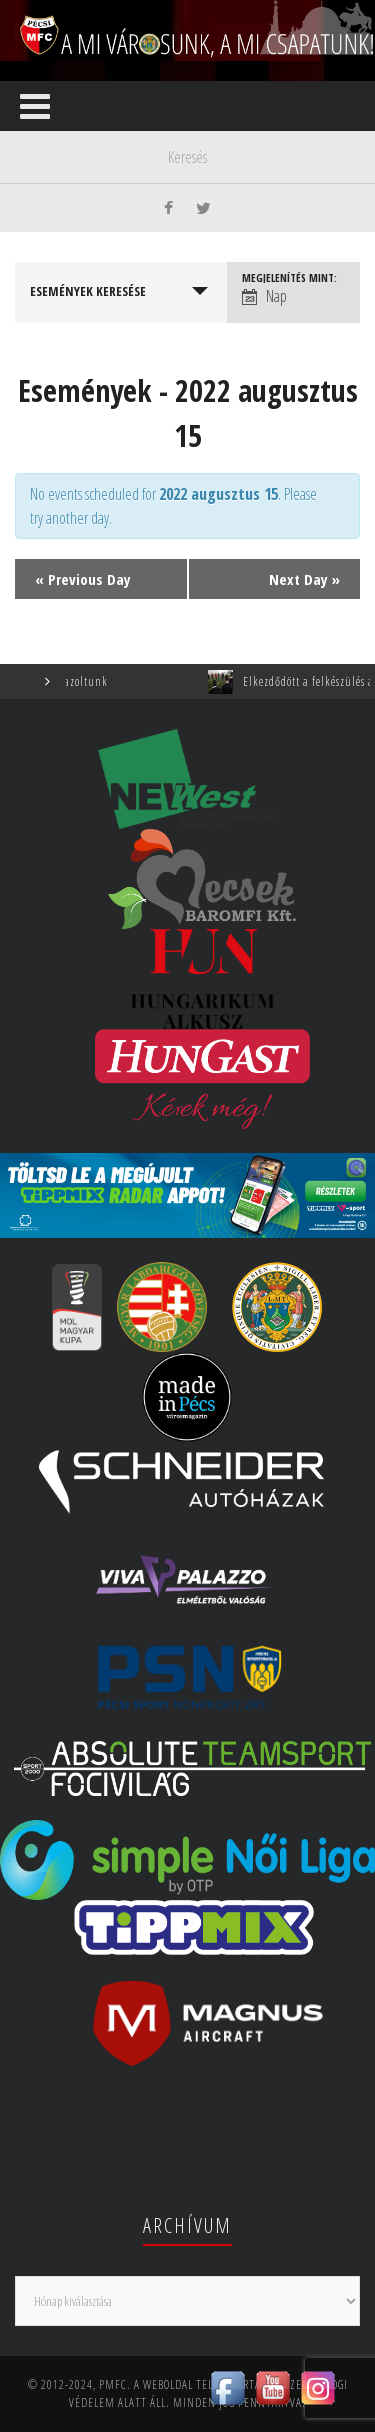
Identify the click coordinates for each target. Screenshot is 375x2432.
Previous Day (83, 579)
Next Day (304, 579)
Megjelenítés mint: (289, 277)
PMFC (113, 2384)
